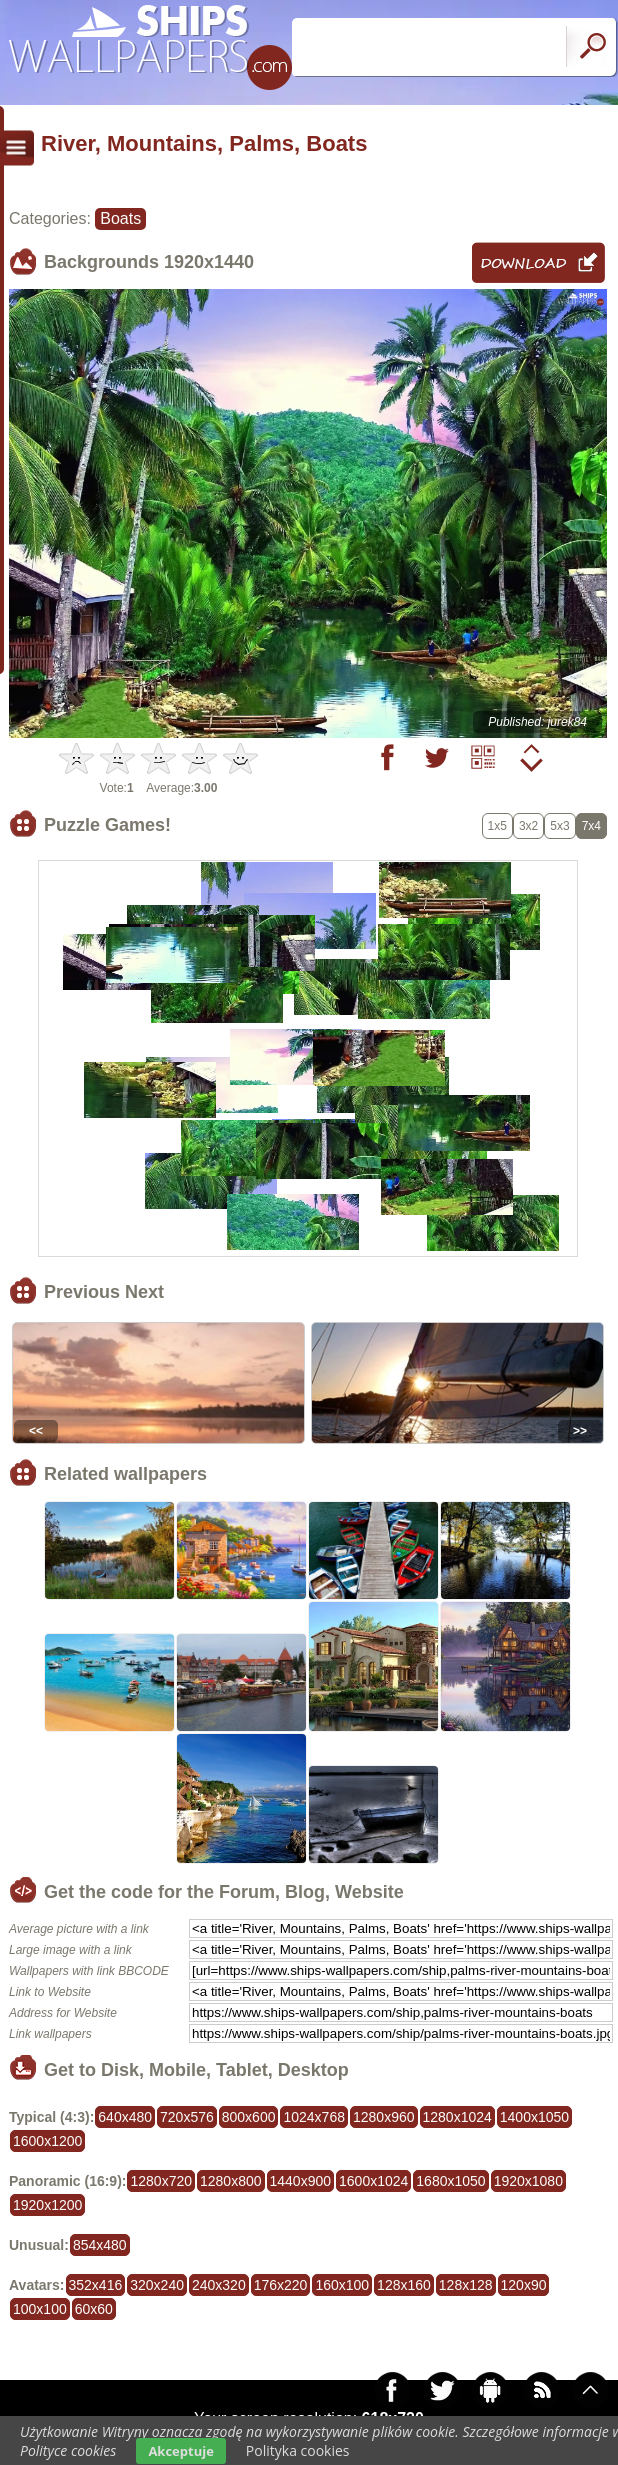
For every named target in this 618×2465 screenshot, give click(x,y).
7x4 (591, 826)
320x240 (157, 2285)
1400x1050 (534, 2117)
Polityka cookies (298, 2450)
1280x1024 (457, 2117)
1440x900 (301, 2181)
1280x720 (161, 2181)
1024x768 (314, 2117)
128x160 (404, 2285)
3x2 (528, 826)
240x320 (219, 2285)
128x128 (466, 2285)
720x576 (187, 2117)
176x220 (281, 2285)
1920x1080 (528, 2181)
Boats (120, 218)
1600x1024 (373, 2181)
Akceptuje (180, 2451)
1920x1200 (47, 2205)
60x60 (94, 2309)
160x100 (342, 2285)
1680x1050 (450, 2181)
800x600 (249, 2117)
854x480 (100, 2245)
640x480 (125, 2117)
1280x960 (384, 2117)
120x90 (524, 2285)
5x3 (559, 826)
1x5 (497, 826)
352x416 (96, 2285)
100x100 (40, 2309)
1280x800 (231, 2181)
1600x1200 (47, 2141)
